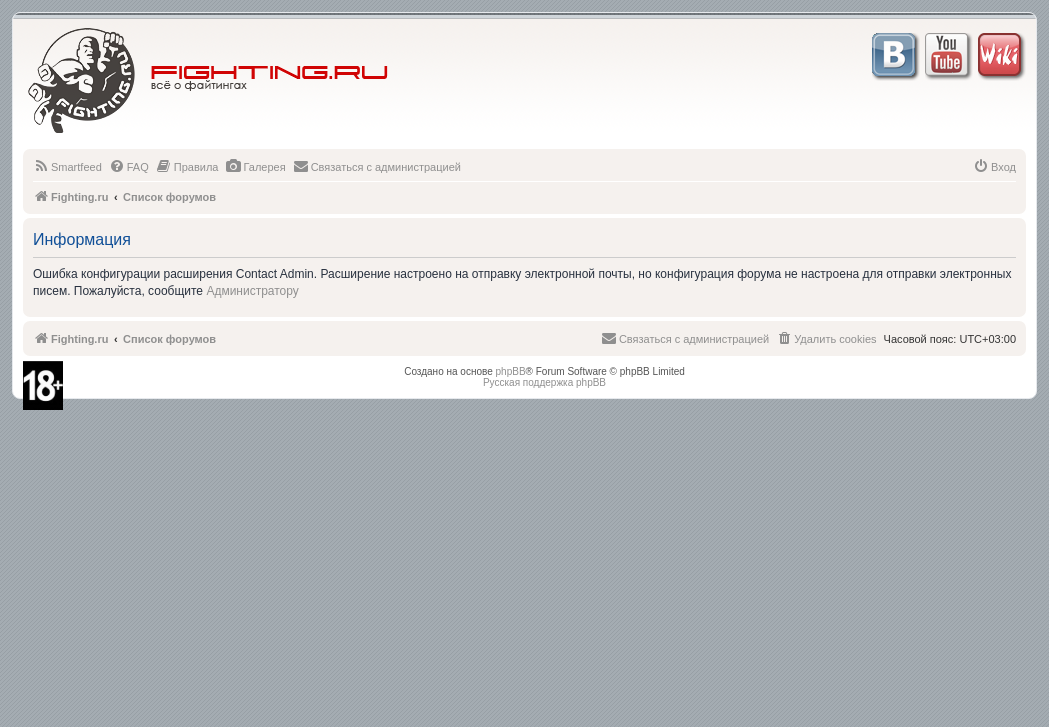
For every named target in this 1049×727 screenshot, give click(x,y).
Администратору (252, 291)
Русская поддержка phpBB (544, 382)
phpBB (511, 371)
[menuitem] (67, 167)
